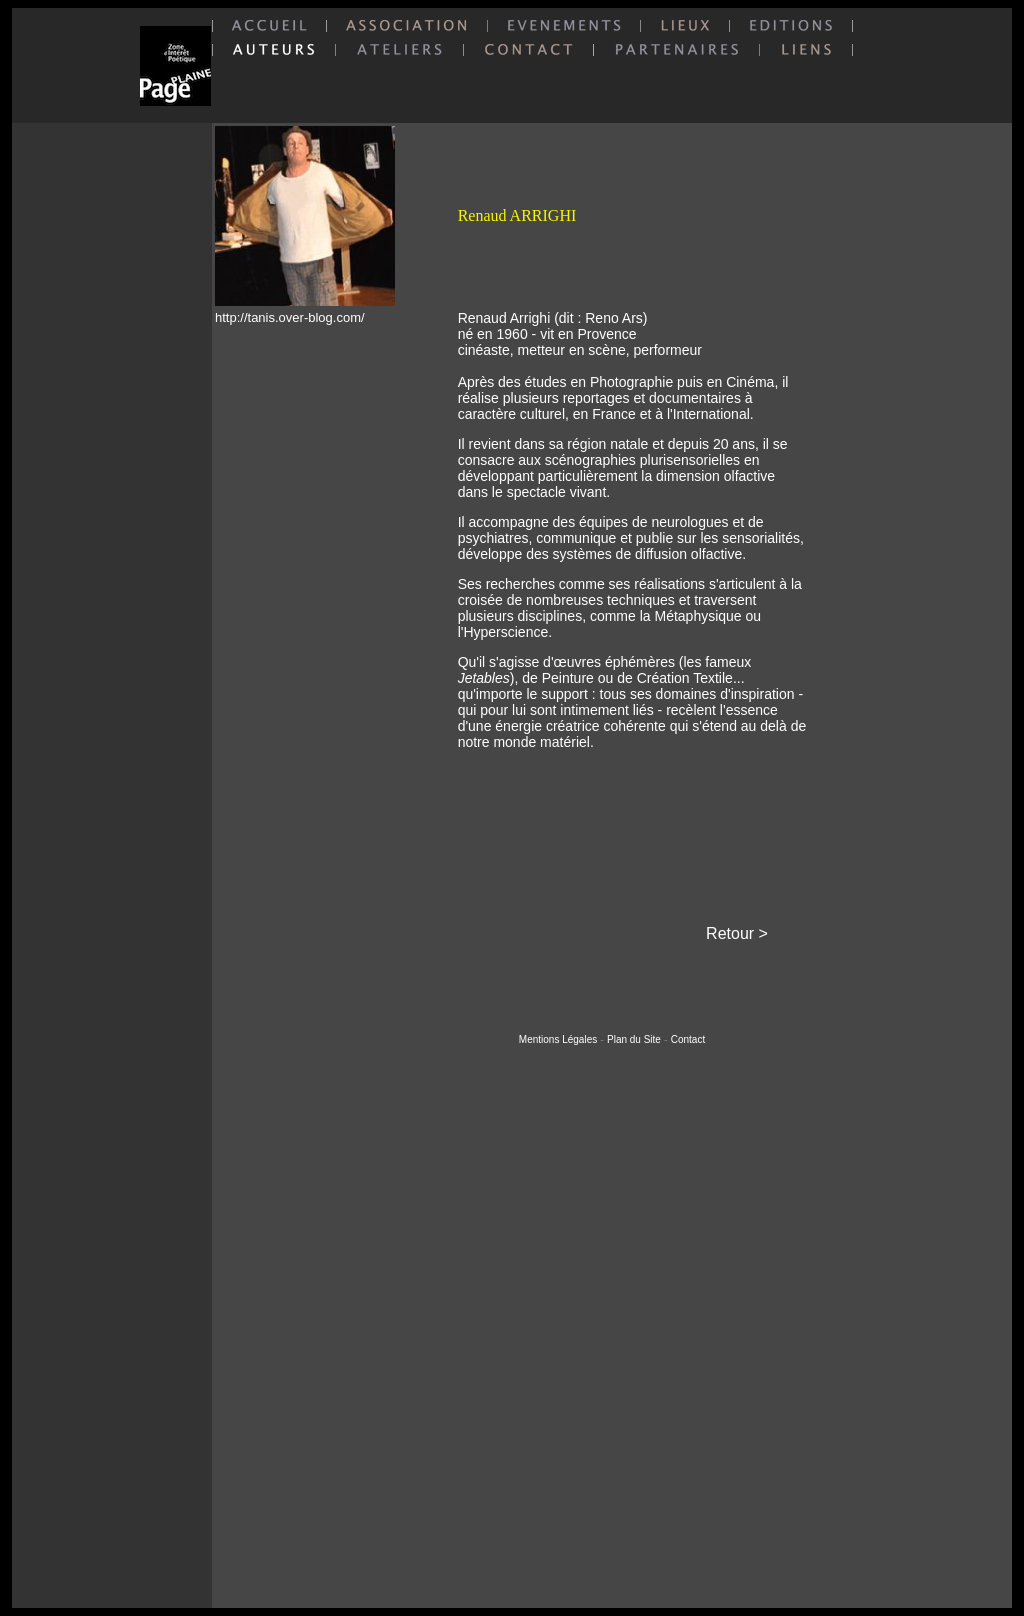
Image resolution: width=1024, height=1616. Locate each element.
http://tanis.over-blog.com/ (290, 317)
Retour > (737, 933)
